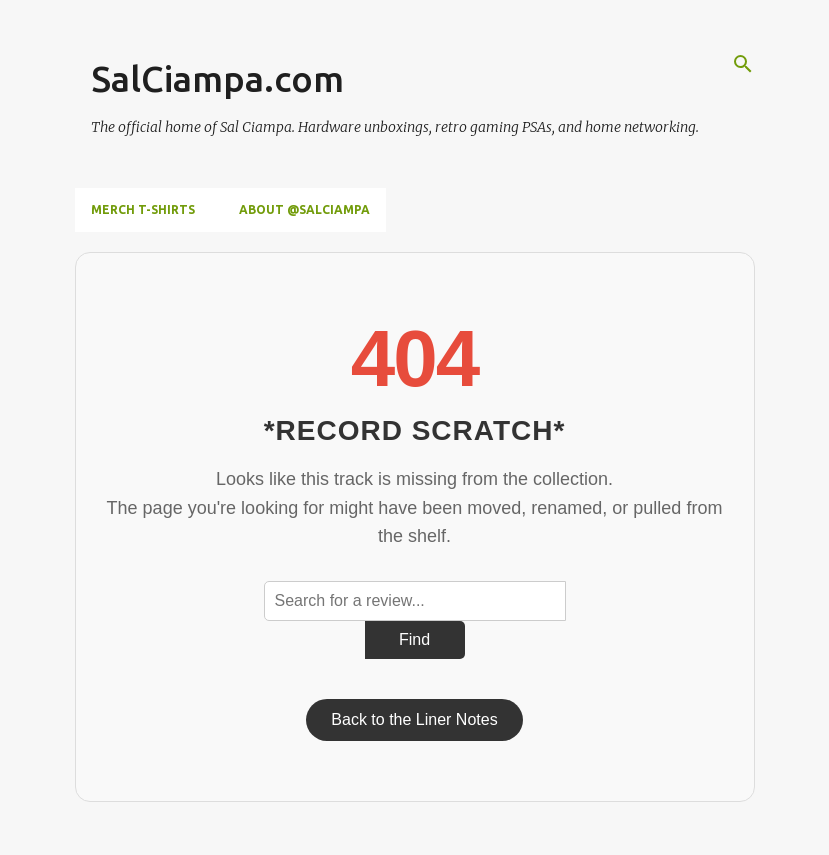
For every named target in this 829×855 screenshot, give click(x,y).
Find (414, 639)
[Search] (743, 64)
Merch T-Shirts (143, 209)
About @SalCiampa (304, 209)
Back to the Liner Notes (414, 719)
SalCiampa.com (217, 78)
